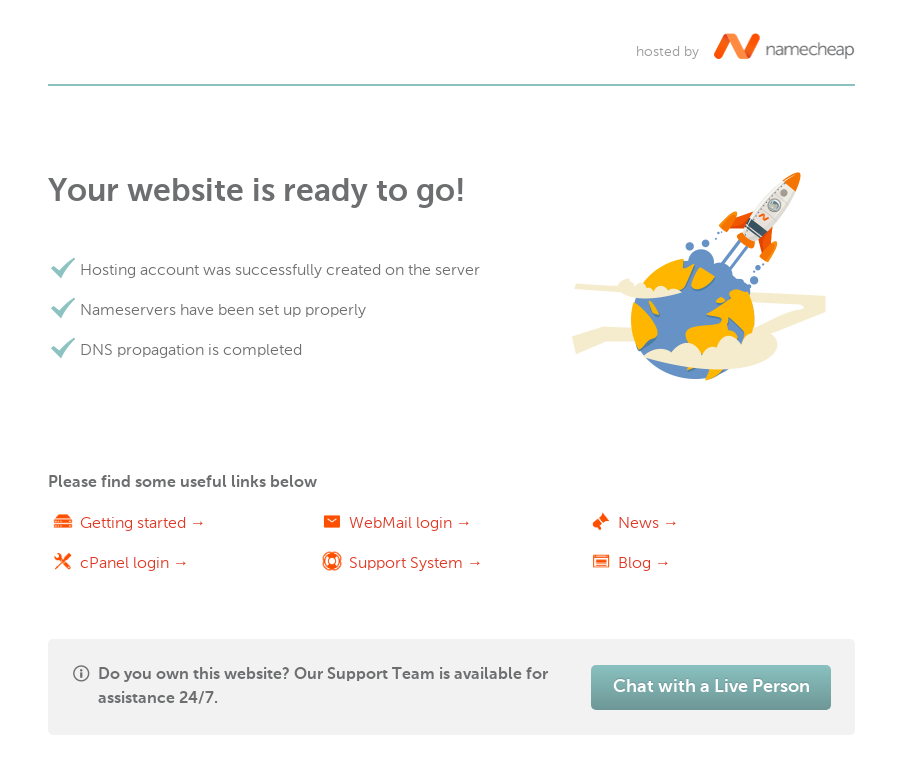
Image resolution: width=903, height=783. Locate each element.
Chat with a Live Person (711, 687)
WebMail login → (410, 522)
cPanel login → (134, 562)
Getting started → (143, 522)
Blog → (644, 562)
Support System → (416, 562)
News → (648, 522)
